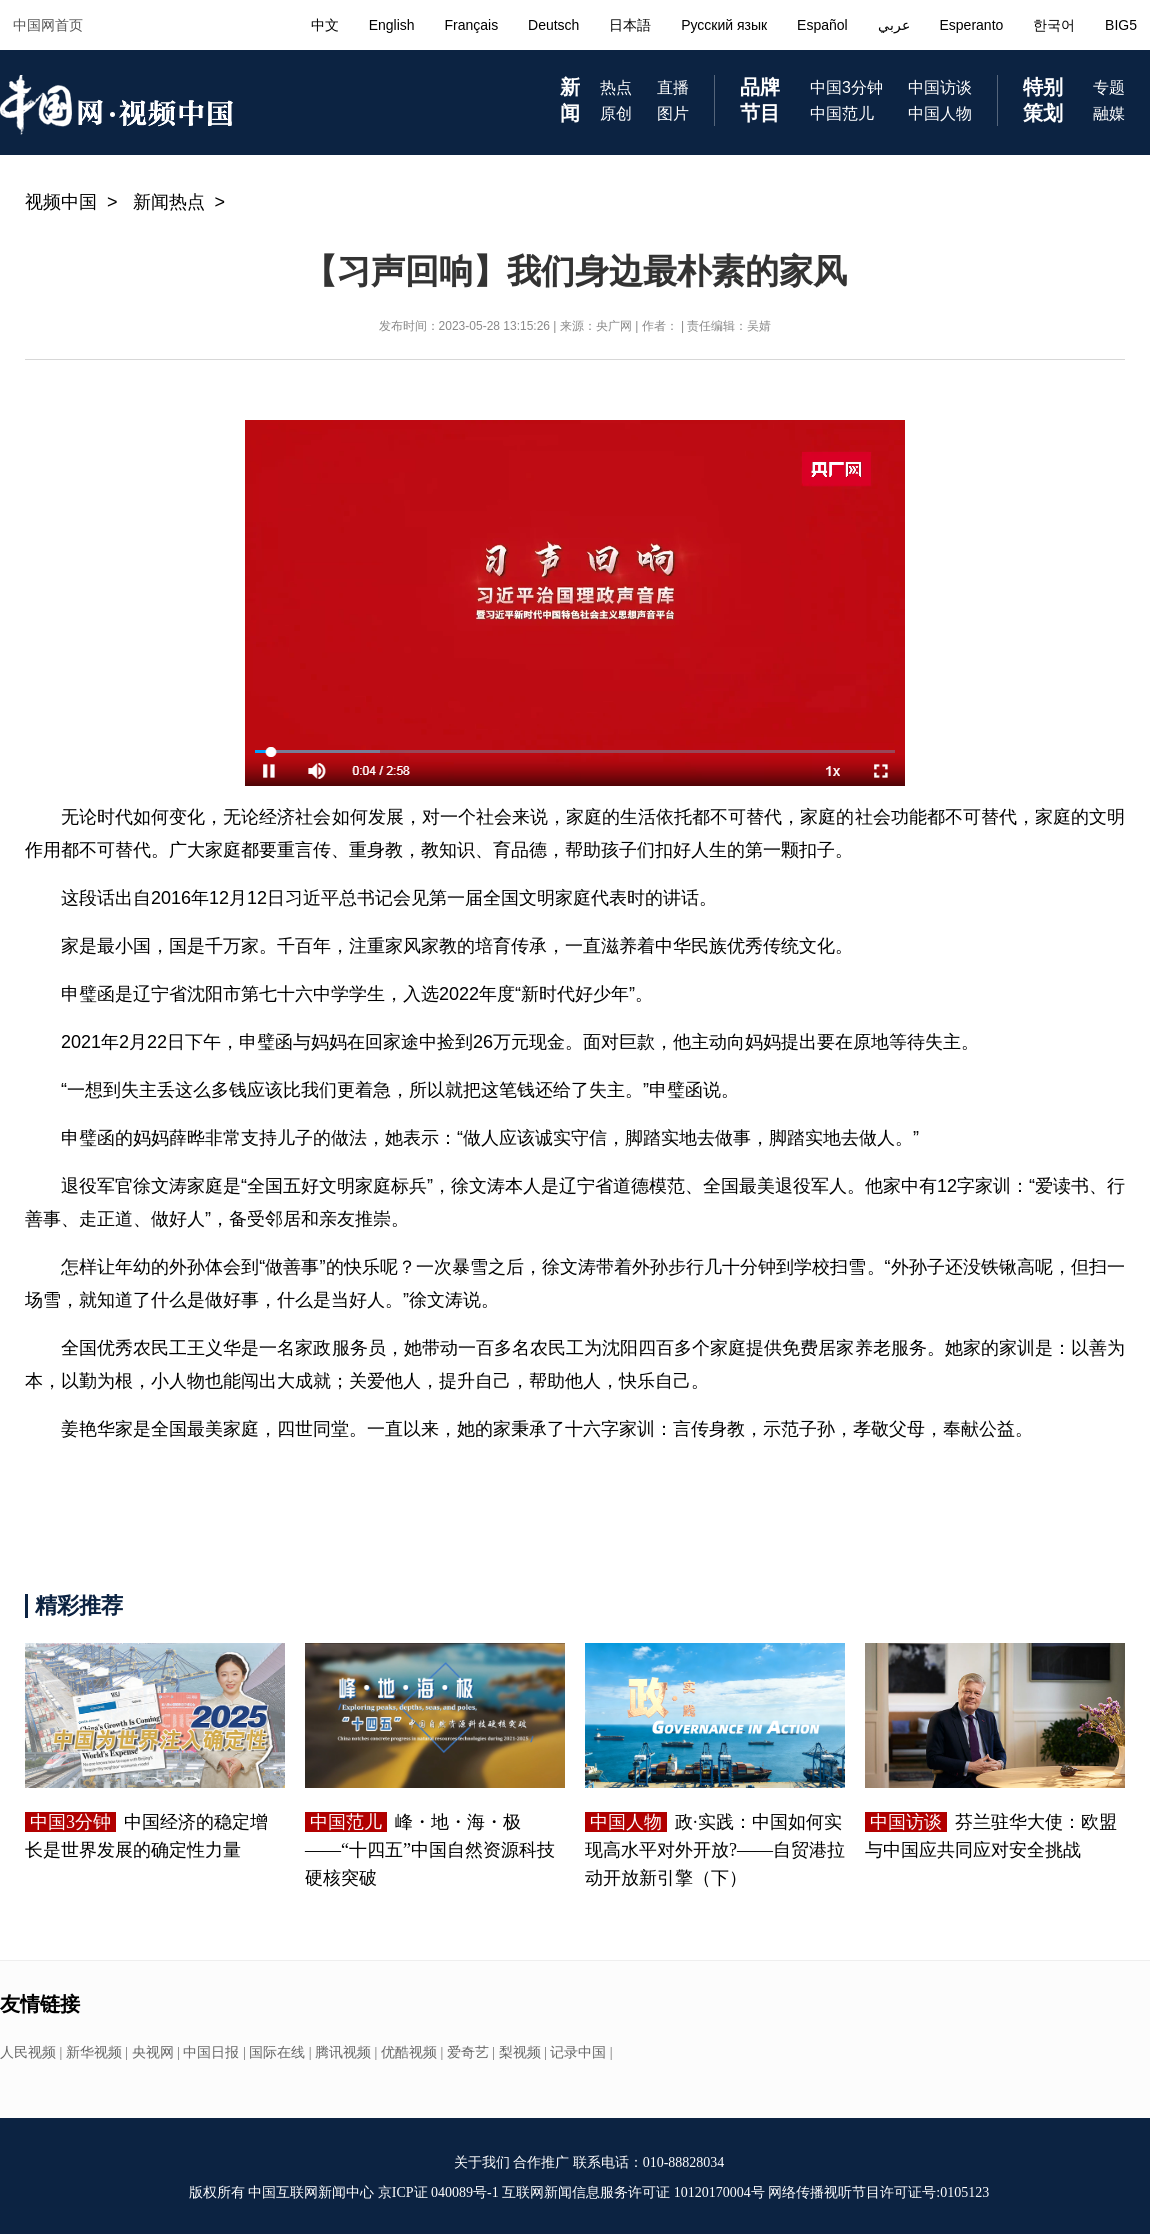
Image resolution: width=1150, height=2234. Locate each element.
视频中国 (61, 202)
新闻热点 (169, 202)
